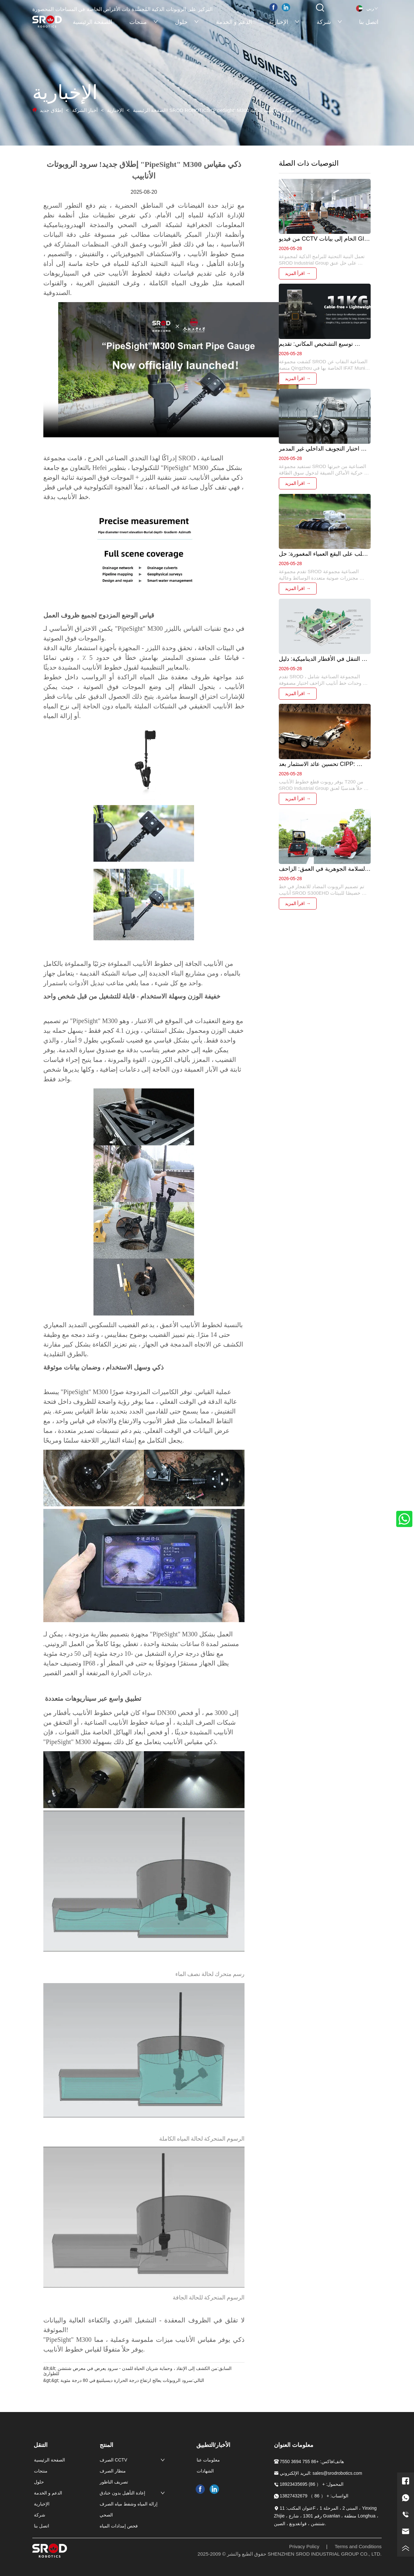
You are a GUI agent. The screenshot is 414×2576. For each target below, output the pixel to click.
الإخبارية (115, 110)
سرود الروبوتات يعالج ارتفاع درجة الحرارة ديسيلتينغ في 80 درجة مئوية (126, 2380)
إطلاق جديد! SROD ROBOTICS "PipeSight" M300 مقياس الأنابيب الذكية (167, 110)
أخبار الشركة (85, 110)
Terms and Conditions (358, 2546)
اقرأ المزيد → (298, 273)
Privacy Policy (304, 2546)
